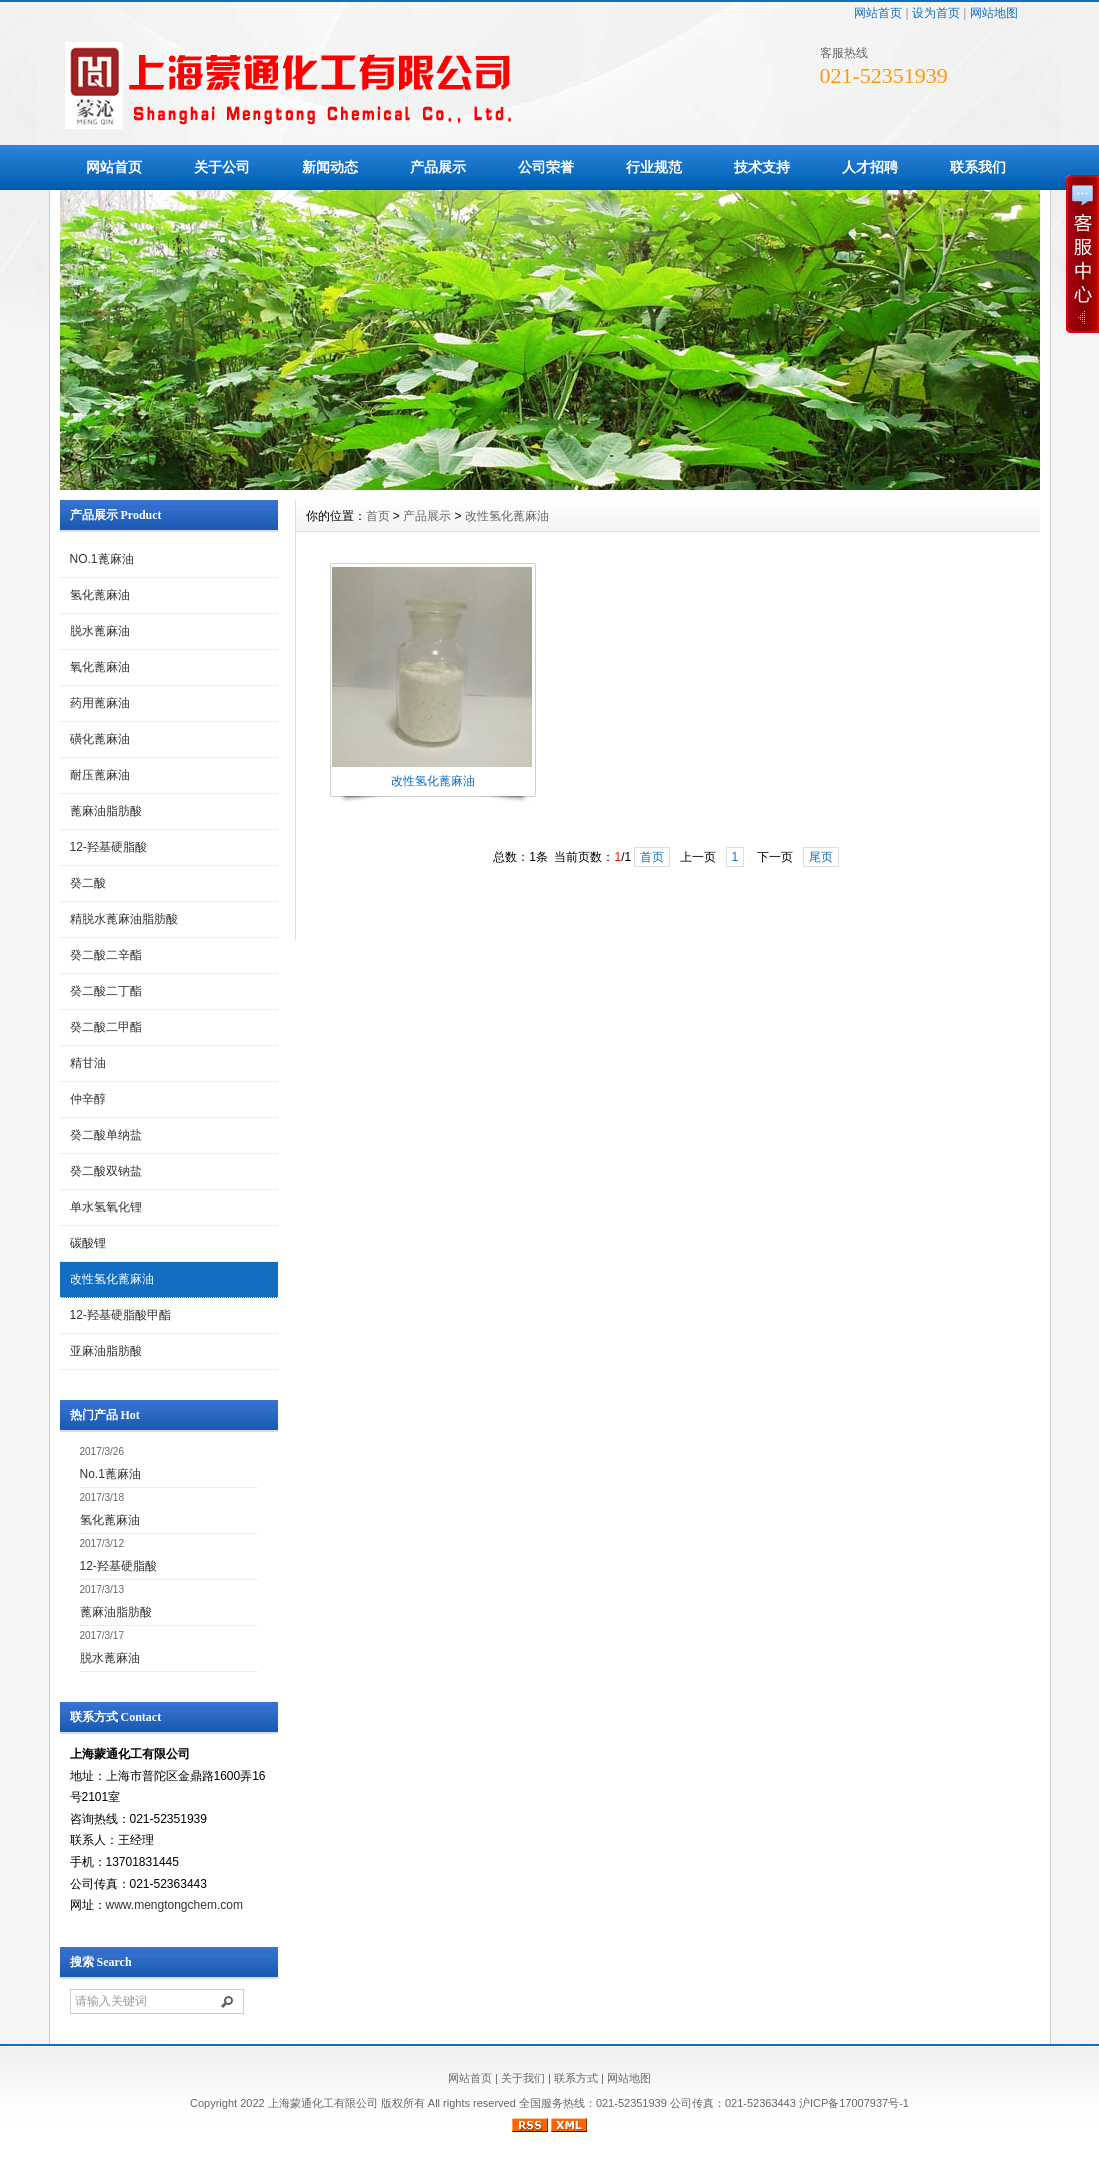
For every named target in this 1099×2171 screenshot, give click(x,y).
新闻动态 (330, 167)
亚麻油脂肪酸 (106, 1351)
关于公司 (222, 167)
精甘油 (88, 1063)
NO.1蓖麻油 (102, 559)
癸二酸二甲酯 (106, 1027)
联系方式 (576, 2078)
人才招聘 (870, 167)
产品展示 (438, 167)
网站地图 (994, 13)
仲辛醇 (88, 1099)
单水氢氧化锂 (106, 1207)
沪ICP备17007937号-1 (854, 2103)
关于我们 (523, 2078)
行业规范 (654, 167)
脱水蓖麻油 (100, 631)
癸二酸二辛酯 (106, 955)
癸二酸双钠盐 (106, 1171)
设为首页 (936, 13)
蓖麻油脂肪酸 (106, 811)
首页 (378, 516)
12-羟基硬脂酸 (108, 847)
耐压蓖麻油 (100, 775)
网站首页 (878, 13)
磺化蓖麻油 (100, 739)
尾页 (821, 857)
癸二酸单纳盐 (106, 1135)
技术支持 (762, 167)
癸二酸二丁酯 (106, 991)
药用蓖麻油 (100, 703)
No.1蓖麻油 (110, 1474)
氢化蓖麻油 (100, 595)
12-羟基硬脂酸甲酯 (120, 1315)
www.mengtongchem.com (174, 1905)
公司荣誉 (546, 167)
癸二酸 (88, 883)
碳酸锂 (88, 1243)
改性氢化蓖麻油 (112, 1279)
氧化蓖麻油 (100, 667)
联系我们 (978, 167)
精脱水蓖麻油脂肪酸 (124, 919)
